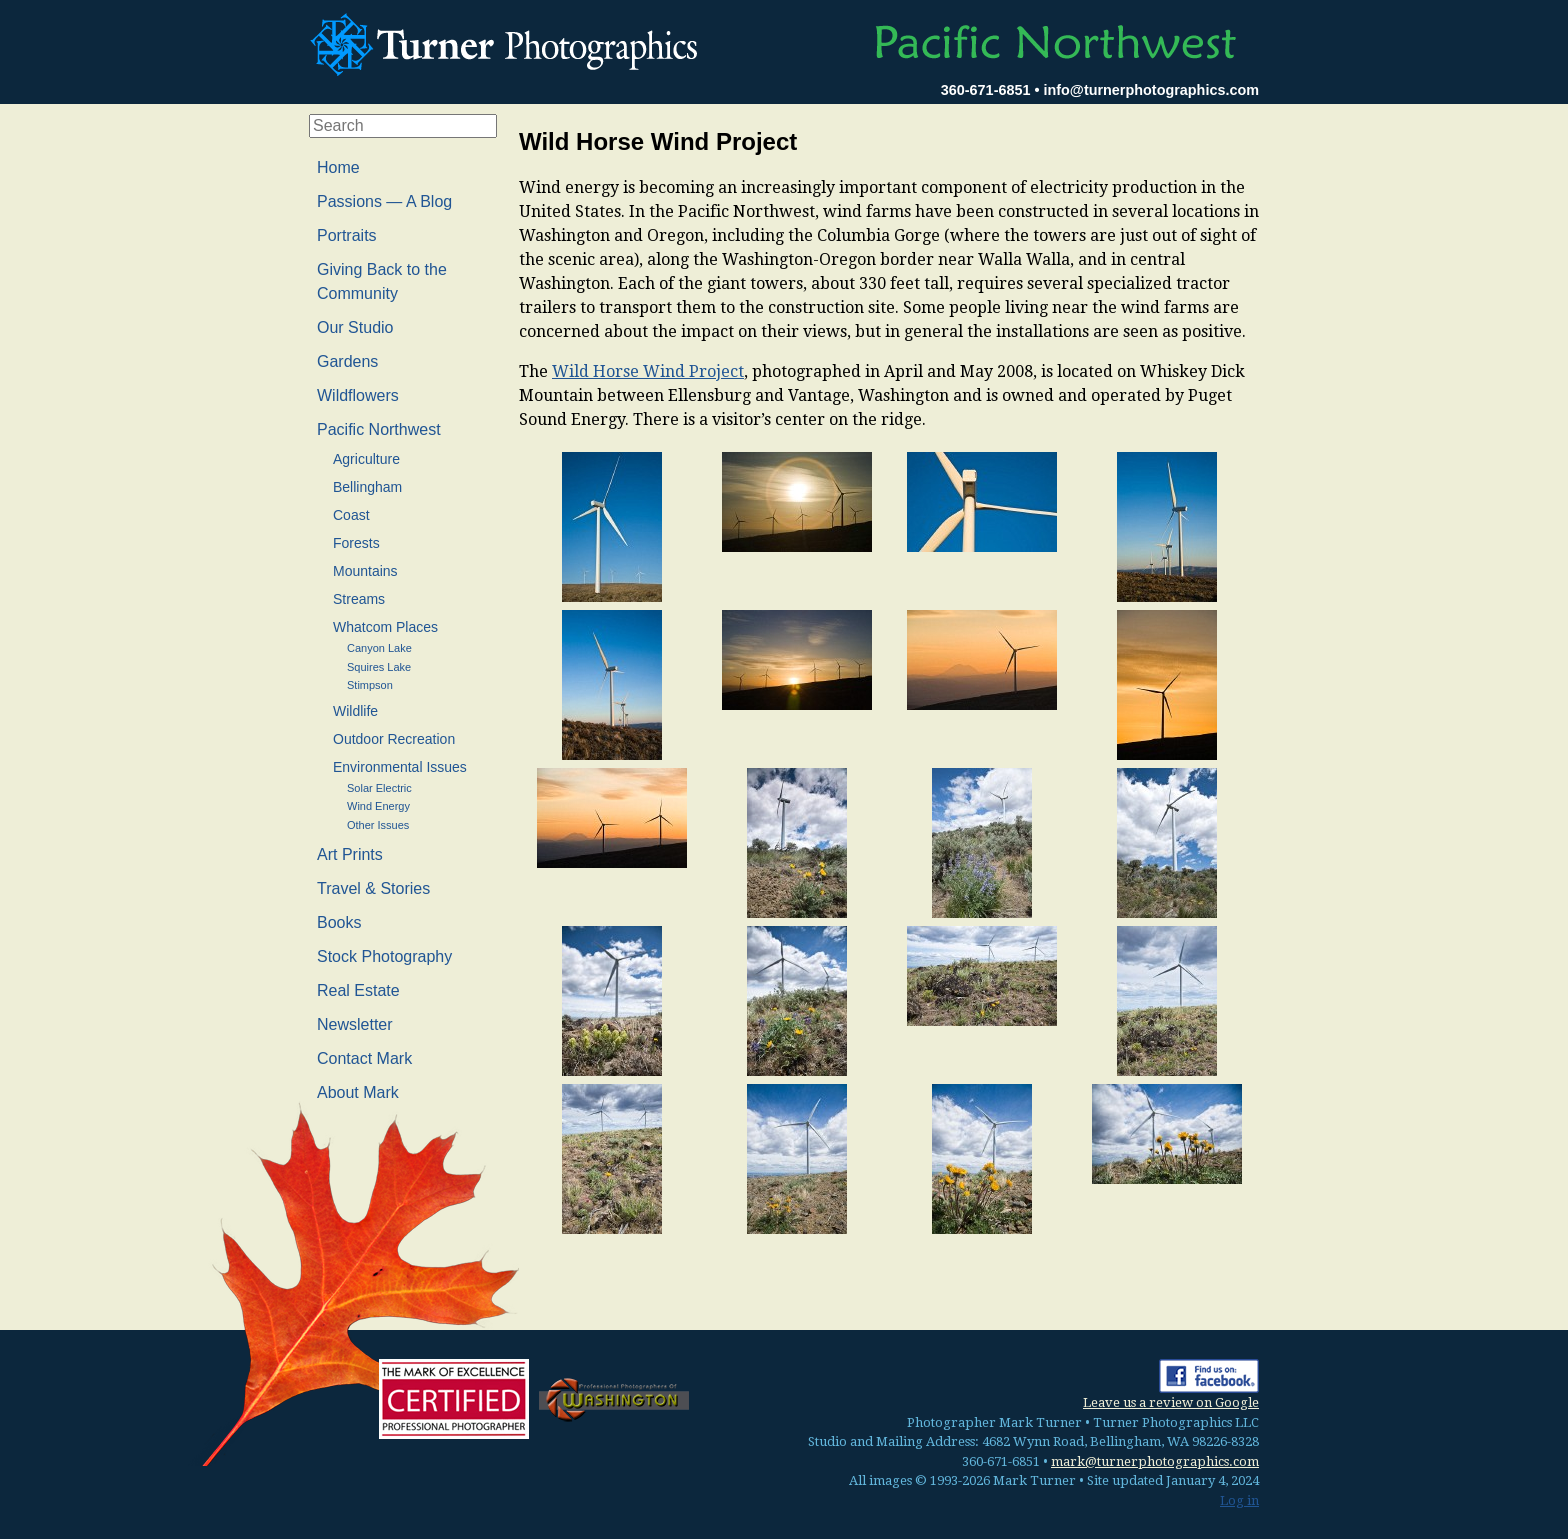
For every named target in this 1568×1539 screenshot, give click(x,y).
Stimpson (370, 685)
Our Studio (355, 327)
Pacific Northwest (379, 429)
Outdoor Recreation (394, 739)
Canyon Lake (379, 648)
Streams (359, 599)
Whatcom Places (385, 627)
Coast (351, 515)
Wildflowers (358, 395)
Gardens (347, 361)
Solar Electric (379, 788)
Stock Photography (384, 956)
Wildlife (355, 711)
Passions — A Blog (384, 201)
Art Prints (350, 854)
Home (338, 167)
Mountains (365, 571)
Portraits (347, 235)
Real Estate (358, 990)
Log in (1239, 1500)
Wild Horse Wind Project (648, 371)
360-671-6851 (986, 90)
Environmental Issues (400, 767)
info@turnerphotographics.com (1151, 90)
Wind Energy (378, 806)
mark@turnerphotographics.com (1155, 1461)
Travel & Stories (373, 888)
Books (339, 922)
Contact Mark (364, 1058)
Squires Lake (379, 667)
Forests (356, 543)
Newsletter (355, 1024)
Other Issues (378, 825)
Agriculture (366, 459)
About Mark (358, 1092)
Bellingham (367, 487)
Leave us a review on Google (1171, 1402)
